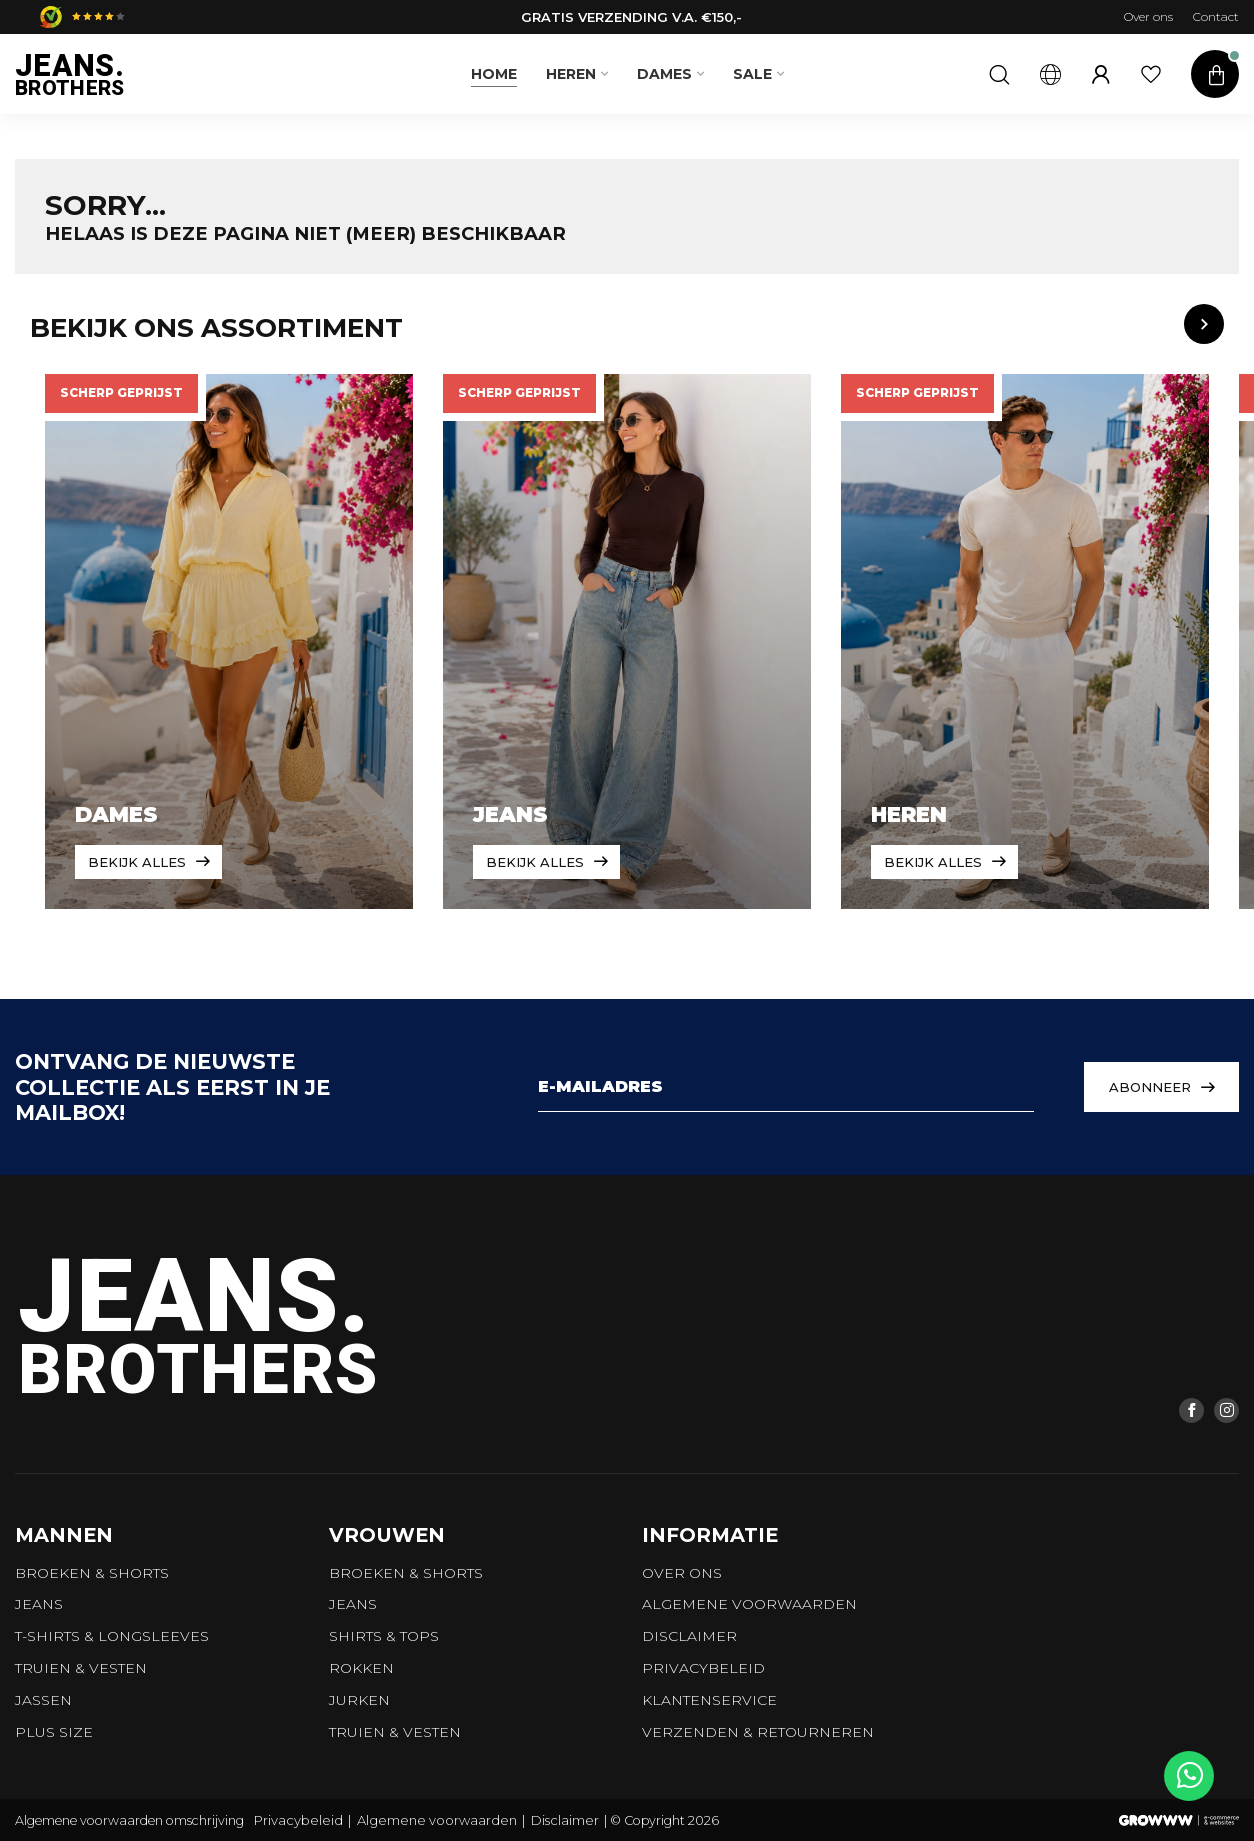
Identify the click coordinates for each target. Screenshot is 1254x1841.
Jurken (359, 1700)
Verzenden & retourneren (758, 1732)
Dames (664, 74)
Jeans (39, 1604)
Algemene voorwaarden (749, 1604)
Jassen (43, 1700)
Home (494, 74)
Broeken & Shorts (92, 1573)
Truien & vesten (81, 1668)
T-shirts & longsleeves (112, 1636)
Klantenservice (709, 1700)
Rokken (361, 1668)
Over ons (1148, 16)
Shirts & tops (384, 1636)
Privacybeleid (703, 1668)
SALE (752, 74)
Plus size (54, 1732)
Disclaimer (689, 1636)
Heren (571, 74)
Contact (1216, 16)
